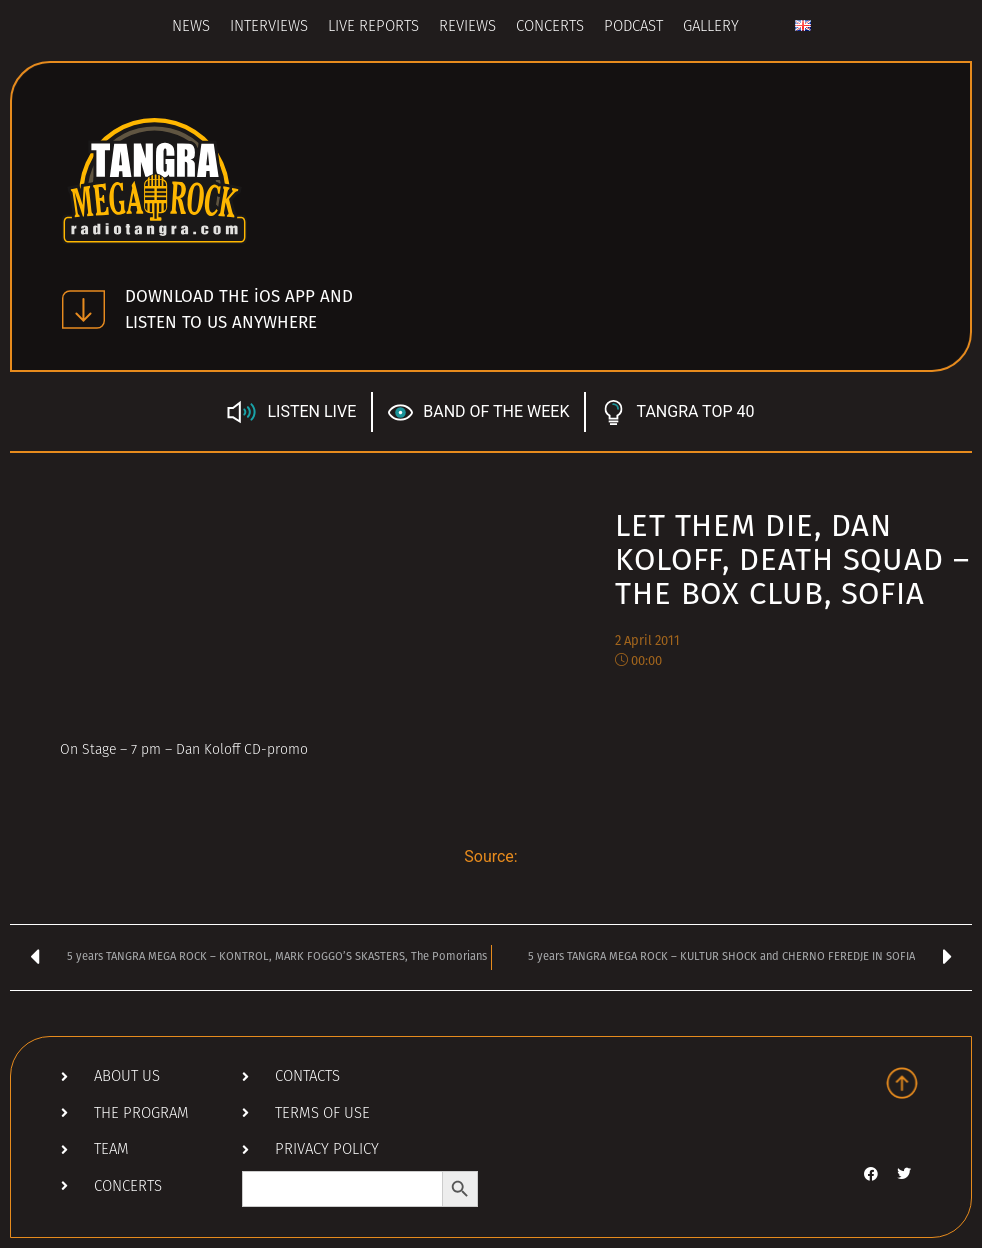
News (191, 27)
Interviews (269, 27)
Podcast (633, 27)
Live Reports (373, 27)
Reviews (467, 27)
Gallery (711, 27)
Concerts (550, 27)
